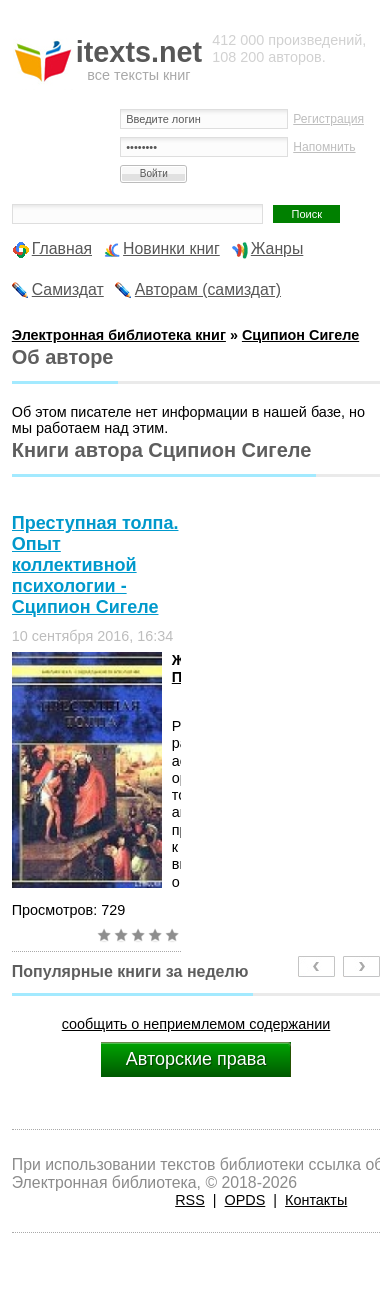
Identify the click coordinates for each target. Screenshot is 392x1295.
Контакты (316, 1200)
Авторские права (196, 1059)
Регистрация (328, 119)
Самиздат (68, 289)
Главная (62, 248)
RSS (190, 1200)
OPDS (245, 1200)
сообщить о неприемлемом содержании (196, 1024)
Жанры (277, 248)
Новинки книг (171, 248)
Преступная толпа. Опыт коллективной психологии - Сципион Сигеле (95, 565)
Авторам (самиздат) (208, 289)
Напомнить (324, 147)
